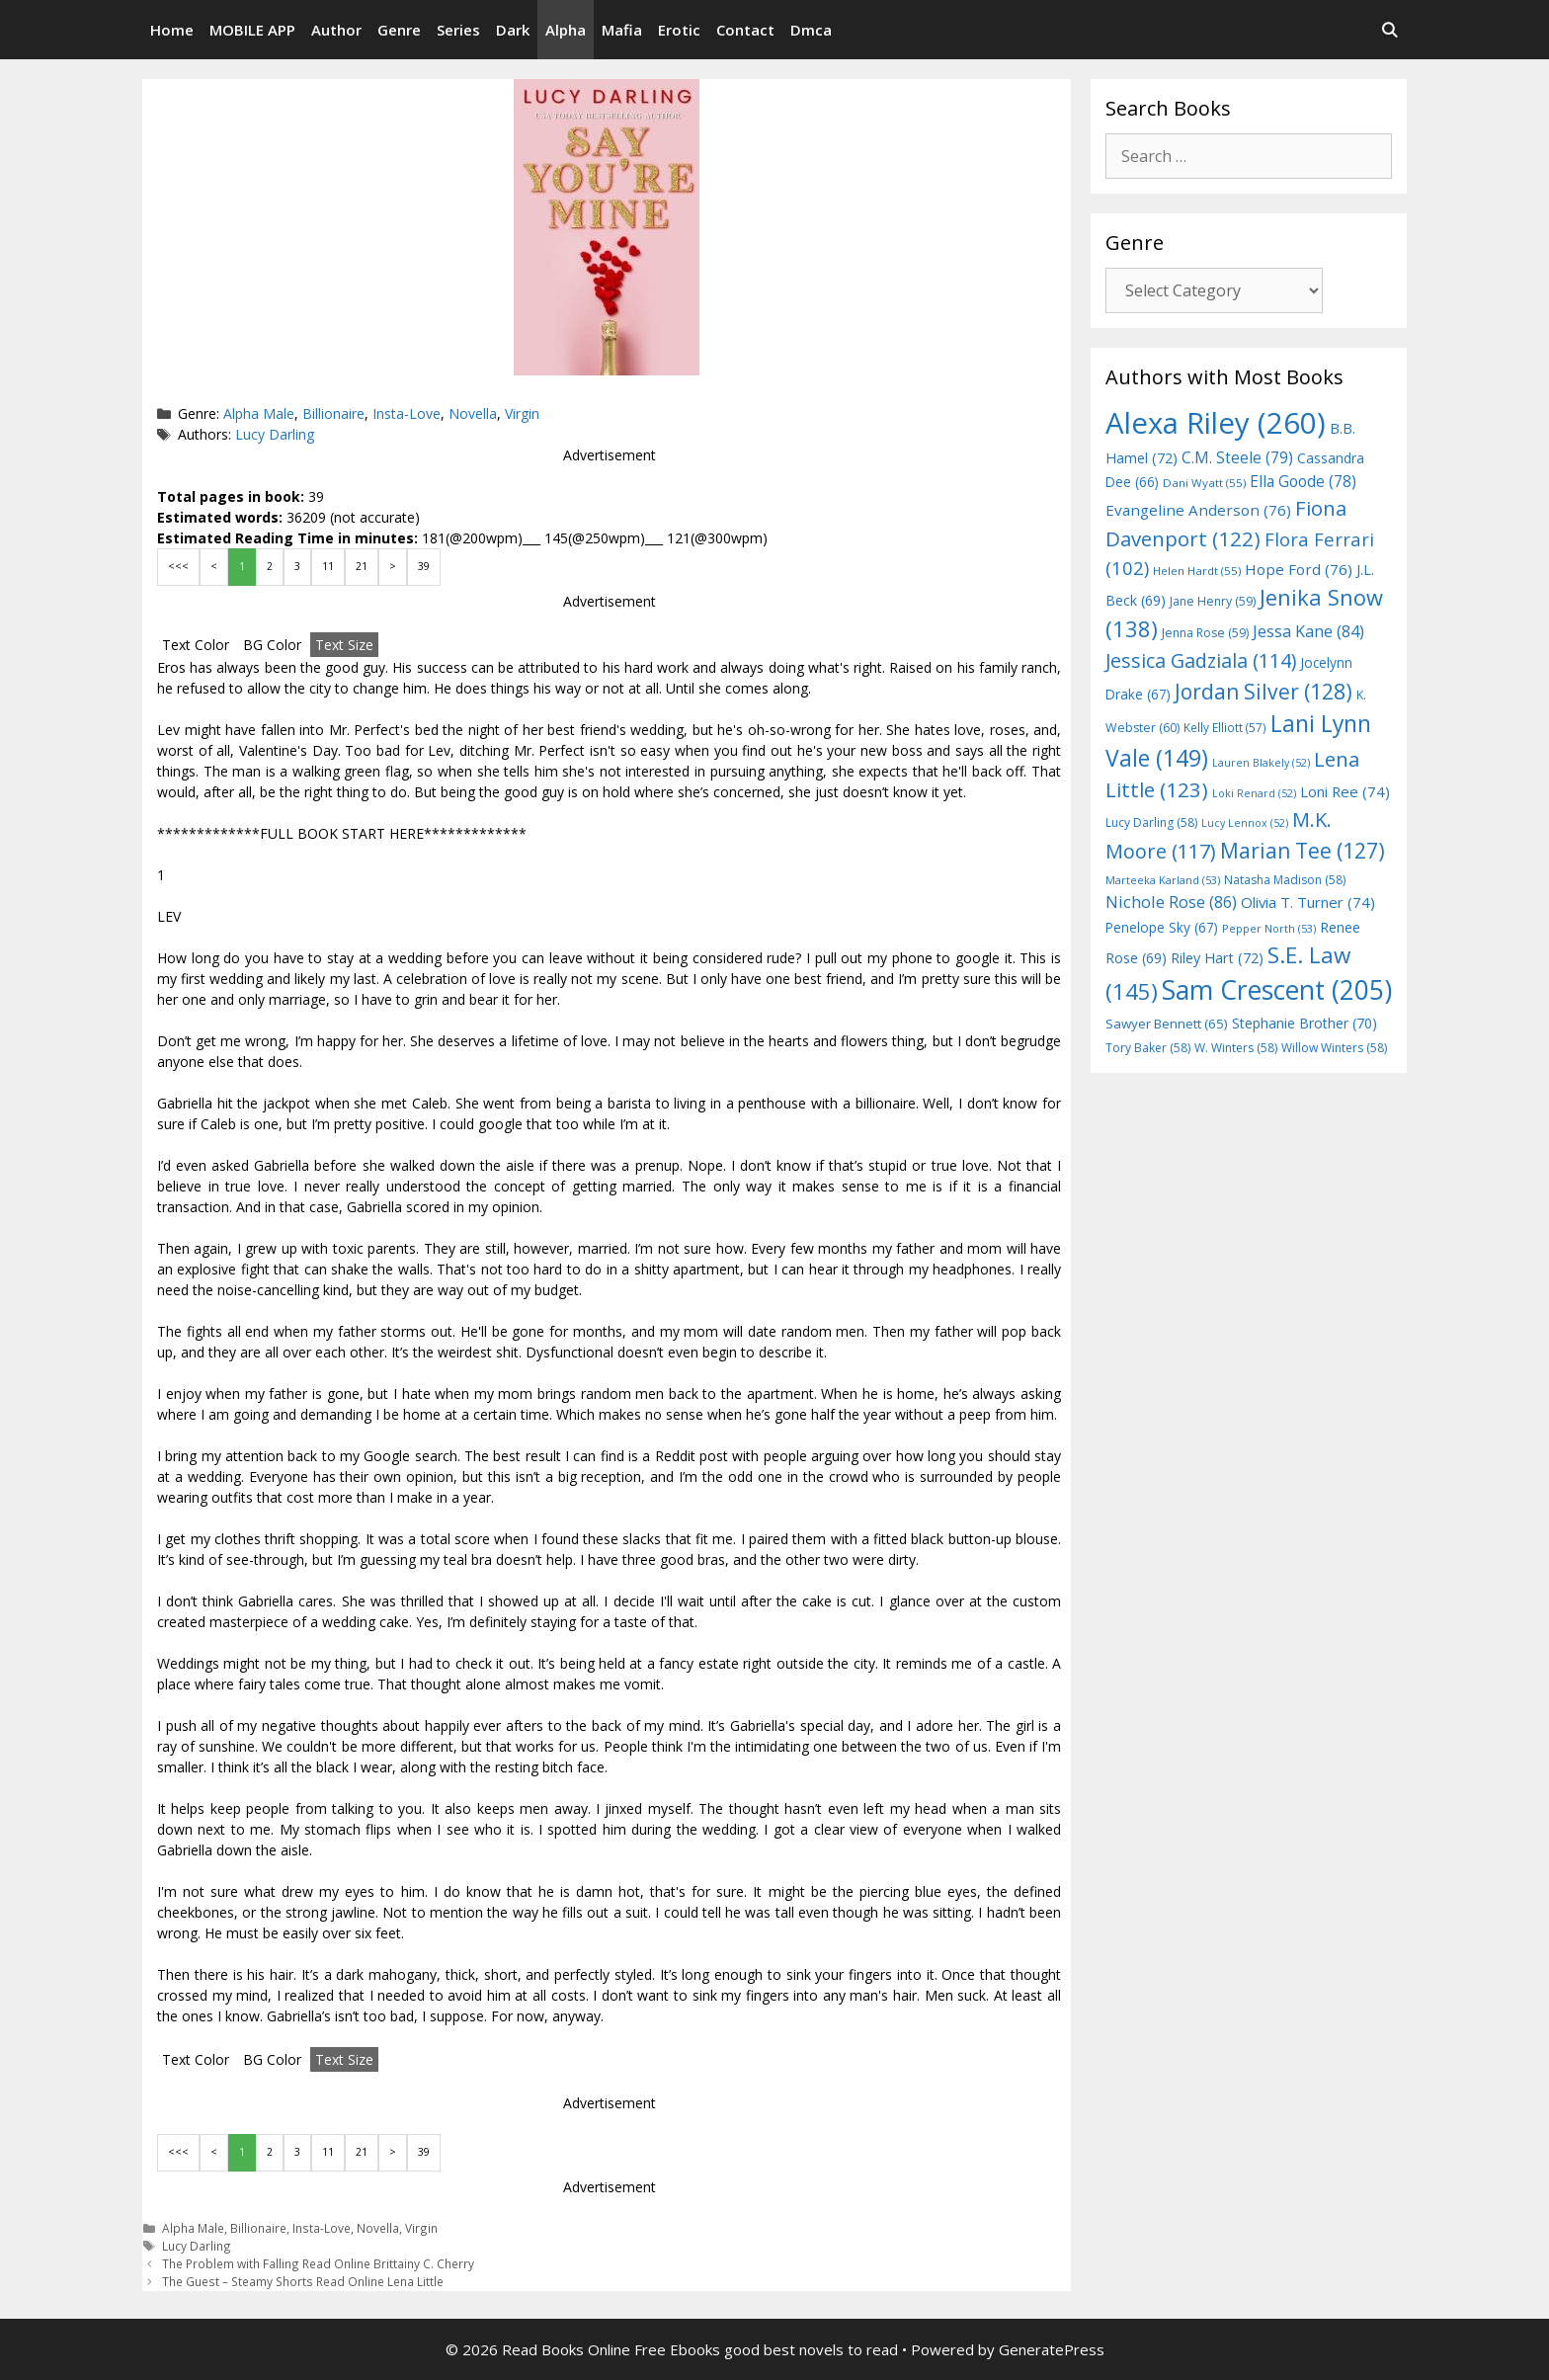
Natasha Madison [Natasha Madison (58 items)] (1284, 879)
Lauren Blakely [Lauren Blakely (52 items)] (1261, 763)
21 (361, 566)
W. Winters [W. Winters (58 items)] (1235, 1047)
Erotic (679, 30)
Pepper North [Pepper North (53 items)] (1269, 928)
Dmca (811, 30)
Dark (513, 30)
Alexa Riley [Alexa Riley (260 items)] (1215, 423)
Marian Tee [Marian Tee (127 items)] (1302, 850)
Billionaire (333, 413)
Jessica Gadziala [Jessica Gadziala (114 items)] (1200, 660)
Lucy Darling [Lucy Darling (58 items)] (1151, 822)
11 (328, 566)
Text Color (195, 644)
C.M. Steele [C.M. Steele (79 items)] (1237, 457)
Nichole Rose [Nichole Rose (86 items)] (1171, 901)
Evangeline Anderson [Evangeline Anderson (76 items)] (1198, 510)
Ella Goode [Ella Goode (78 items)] (1303, 481)
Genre (399, 30)
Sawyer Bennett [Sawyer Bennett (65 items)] (1166, 1023)
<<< (178, 566)
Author (336, 30)
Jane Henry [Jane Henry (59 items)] (1213, 601)
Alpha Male (258, 413)
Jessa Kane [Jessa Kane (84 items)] (1308, 631)
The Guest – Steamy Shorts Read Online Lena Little (303, 2281)
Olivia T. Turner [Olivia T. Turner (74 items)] (1308, 902)
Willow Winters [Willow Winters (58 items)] (1334, 1047)
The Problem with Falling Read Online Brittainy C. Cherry (318, 2263)
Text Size (344, 644)
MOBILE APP (252, 30)
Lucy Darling (274, 434)
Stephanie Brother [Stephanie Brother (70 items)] (1304, 1023)
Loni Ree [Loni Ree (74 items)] (1345, 791)
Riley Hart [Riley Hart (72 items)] (1217, 957)
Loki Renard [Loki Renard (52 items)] (1254, 793)
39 (424, 566)
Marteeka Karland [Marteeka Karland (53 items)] (1162, 879)
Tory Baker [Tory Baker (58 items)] (1147, 1047)
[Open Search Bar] (1389, 29)
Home (172, 30)
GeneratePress (1051, 2349)
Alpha (565, 30)
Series (458, 30)
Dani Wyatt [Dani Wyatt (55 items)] (1204, 482)
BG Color (272, 644)
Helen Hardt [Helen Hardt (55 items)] (1197, 570)
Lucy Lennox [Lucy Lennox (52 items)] (1244, 823)
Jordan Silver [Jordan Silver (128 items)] (1263, 691)
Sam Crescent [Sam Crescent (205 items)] (1277, 990)
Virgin (522, 413)
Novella (472, 413)
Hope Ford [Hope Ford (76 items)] (1298, 569)
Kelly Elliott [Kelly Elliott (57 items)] (1224, 727)
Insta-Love (406, 413)
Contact (745, 30)
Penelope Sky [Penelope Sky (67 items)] (1161, 927)
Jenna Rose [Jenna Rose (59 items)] (1205, 632)
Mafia (622, 30)
